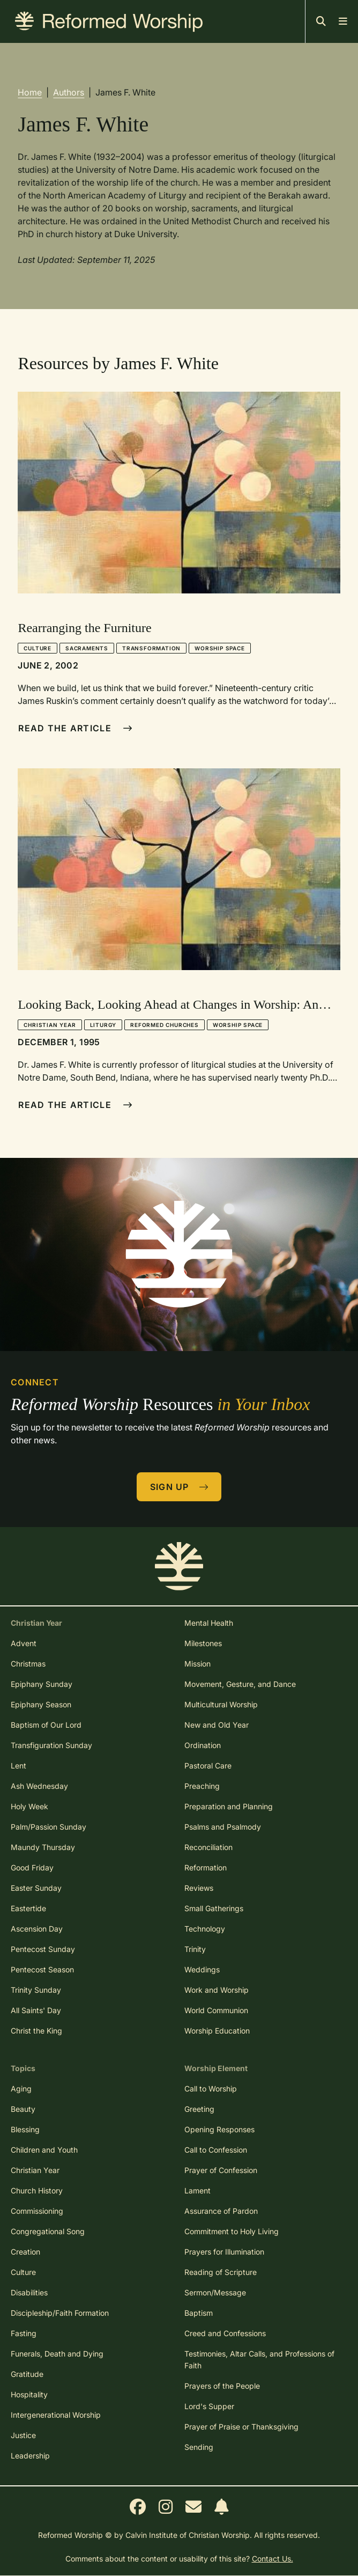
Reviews (198, 1887)
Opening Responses (219, 2129)
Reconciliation (208, 1847)
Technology (204, 1928)
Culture (37, 648)
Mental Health (208, 1622)
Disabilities (29, 2292)
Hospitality (29, 2394)
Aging (21, 2088)
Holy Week (29, 1806)
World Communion (216, 2010)
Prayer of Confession (220, 2170)
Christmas (28, 1663)
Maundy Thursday (43, 1847)
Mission (197, 1663)
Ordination (202, 1745)
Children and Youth (44, 2149)
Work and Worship (216, 1989)
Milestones (203, 1643)
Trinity (195, 1949)
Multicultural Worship (221, 1704)
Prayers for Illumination (224, 2251)
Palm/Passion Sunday (48, 1826)
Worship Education (217, 2030)
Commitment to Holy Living (231, 2231)
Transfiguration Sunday (51, 1745)
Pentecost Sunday (43, 1949)
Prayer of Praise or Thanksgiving (241, 2426)
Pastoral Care (208, 1765)
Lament (197, 2190)
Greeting (199, 2108)
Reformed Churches (164, 1025)
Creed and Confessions (225, 2333)
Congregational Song (48, 2231)
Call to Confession (215, 2149)
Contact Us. (272, 2558)
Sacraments (86, 648)
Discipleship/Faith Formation (60, 2312)
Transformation (151, 648)
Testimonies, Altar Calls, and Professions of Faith (259, 2359)
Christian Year (50, 1025)
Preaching (202, 1785)
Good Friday (32, 1867)
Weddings (202, 1969)
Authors (68, 92)
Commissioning (37, 2210)
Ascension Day (37, 1928)
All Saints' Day (36, 2010)
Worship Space (219, 648)
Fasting (23, 2333)
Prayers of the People (222, 2385)
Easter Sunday (36, 1887)
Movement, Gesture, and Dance (240, 1684)
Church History (37, 2190)
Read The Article (75, 728)
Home (30, 92)
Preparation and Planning (228, 1806)
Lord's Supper (209, 2406)
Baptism (198, 2312)
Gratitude (27, 2374)
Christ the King (36, 2030)
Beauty (23, 2108)
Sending (198, 2447)
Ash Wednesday (39, 1785)
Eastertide (28, 1908)
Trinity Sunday (36, 1989)
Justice (23, 2435)
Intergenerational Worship (56, 2414)
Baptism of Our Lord (46, 1724)
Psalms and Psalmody (222, 1826)
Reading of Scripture (220, 2272)
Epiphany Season (41, 1704)
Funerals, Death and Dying (57, 2353)
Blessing (25, 2129)
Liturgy (103, 1025)
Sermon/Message (215, 2292)
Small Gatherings (213, 1908)
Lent (18, 1765)
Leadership (30, 2455)
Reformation (205, 1867)
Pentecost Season (42, 1969)
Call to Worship (210, 2088)
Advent (23, 1643)
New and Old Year (216, 1724)
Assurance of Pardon (221, 2210)
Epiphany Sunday (41, 1684)
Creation (25, 2251)
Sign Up (179, 1486)
